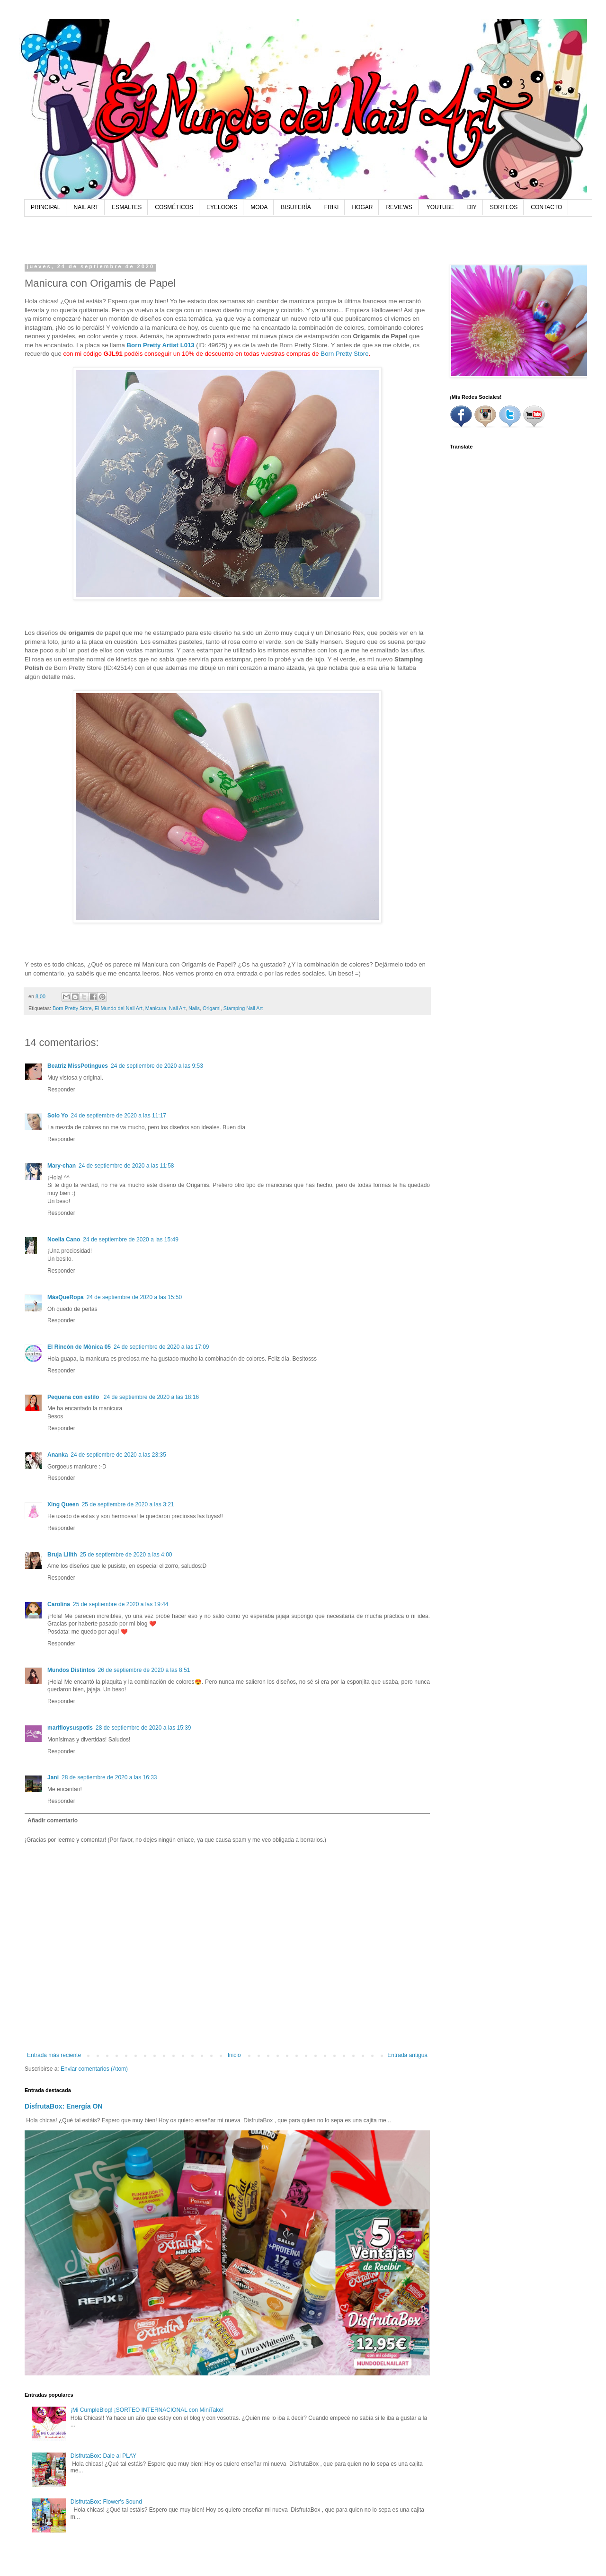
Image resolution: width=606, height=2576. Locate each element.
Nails (194, 1008)
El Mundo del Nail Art (119, 1008)
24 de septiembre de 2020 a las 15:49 (130, 1239)
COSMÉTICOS (174, 207)
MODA (258, 207)
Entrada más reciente (54, 2055)
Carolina (58, 1604)
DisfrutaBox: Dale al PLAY (103, 2456)
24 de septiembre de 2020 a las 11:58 (126, 1165)
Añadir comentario (52, 1820)
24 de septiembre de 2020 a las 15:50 (134, 1297)
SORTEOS (503, 207)
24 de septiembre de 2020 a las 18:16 (151, 1397)
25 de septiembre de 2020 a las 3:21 (128, 1504)
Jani (53, 1777)
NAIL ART (85, 207)
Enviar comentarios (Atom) (94, 2069)
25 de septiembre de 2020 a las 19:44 (120, 1604)
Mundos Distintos (71, 1670)
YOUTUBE (440, 207)
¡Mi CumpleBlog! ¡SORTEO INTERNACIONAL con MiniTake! (147, 2410)
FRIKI (331, 207)
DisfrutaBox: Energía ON (64, 2106)
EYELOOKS (221, 207)
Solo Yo (57, 1115)
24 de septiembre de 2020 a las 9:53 (157, 1066)
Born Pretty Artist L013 (161, 345)
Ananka (57, 1454)
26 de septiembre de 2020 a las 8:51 (144, 1670)
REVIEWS (399, 207)
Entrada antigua (407, 2055)
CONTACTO (546, 207)
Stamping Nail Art (243, 1008)
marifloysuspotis (70, 1727)
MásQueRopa (65, 1297)
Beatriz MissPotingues (77, 1066)
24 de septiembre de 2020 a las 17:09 (161, 1347)
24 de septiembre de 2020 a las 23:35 (118, 1454)
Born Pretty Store (344, 353)
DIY (472, 207)
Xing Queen (63, 1504)
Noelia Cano (63, 1239)
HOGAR (362, 207)
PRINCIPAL (45, 207)
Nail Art (177, 1008)
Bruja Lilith (62, 1554)
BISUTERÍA (296, 207)
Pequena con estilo (74, 1397)
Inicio (234, 2055)
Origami (212, 1008)
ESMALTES (127, 207)
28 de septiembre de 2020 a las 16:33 (109, 1777)
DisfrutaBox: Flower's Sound (106, 2501)
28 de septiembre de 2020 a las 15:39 (143, 1727)
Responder (61, 1089)
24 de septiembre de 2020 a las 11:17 (118, 1115)
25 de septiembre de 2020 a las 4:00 (126, 1554)
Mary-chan (61, 1165)
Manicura (155, 1008)
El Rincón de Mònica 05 (79, 1347)
